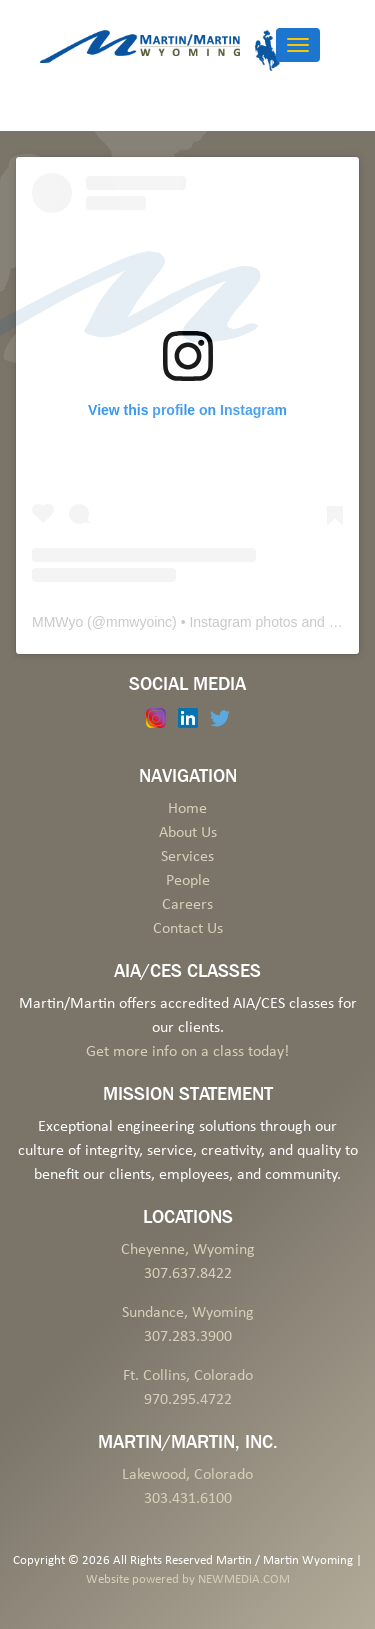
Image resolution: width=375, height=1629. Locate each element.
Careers (187, 905)
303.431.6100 (188, 1499)
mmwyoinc (139, 622)
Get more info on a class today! (187, 1052)
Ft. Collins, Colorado (188, 1376)
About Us (188, 833)
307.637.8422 (188, 1274)
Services (187, 857)
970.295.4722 (188, 1400)
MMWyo (57, 622)
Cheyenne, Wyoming (188, 1250)
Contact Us (188, 929)
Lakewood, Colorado (187, 1475)
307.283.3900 (188, 1337)
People (188, 881)
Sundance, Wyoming (188, 1313)
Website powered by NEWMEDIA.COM (188, 1579)
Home (187, 809)
